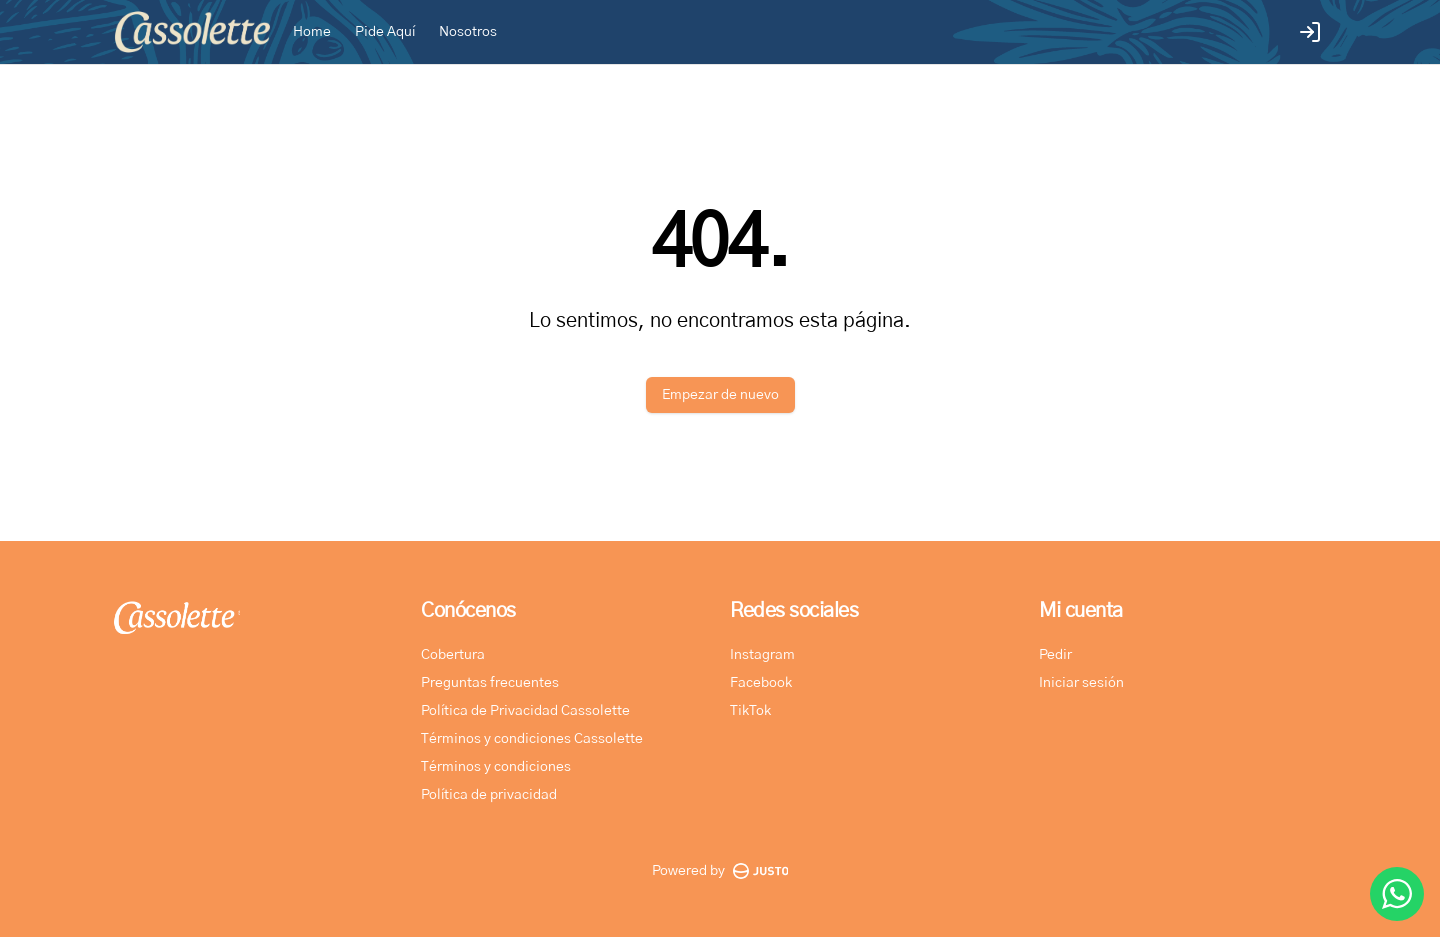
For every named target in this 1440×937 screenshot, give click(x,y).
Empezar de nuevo (720, 395)
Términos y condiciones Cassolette (532, 739)
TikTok (750, 711)
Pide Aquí (385, 32)
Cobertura (453, 655)
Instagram (762, 655)
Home (312, 32)
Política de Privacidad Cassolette (525, 711)
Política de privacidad (489, 795)
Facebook (761, 683)
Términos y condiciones (496, 767)
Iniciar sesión (1081, 683)
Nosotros (468, 32)
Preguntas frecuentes (490, 683)
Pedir (1055, 655)
